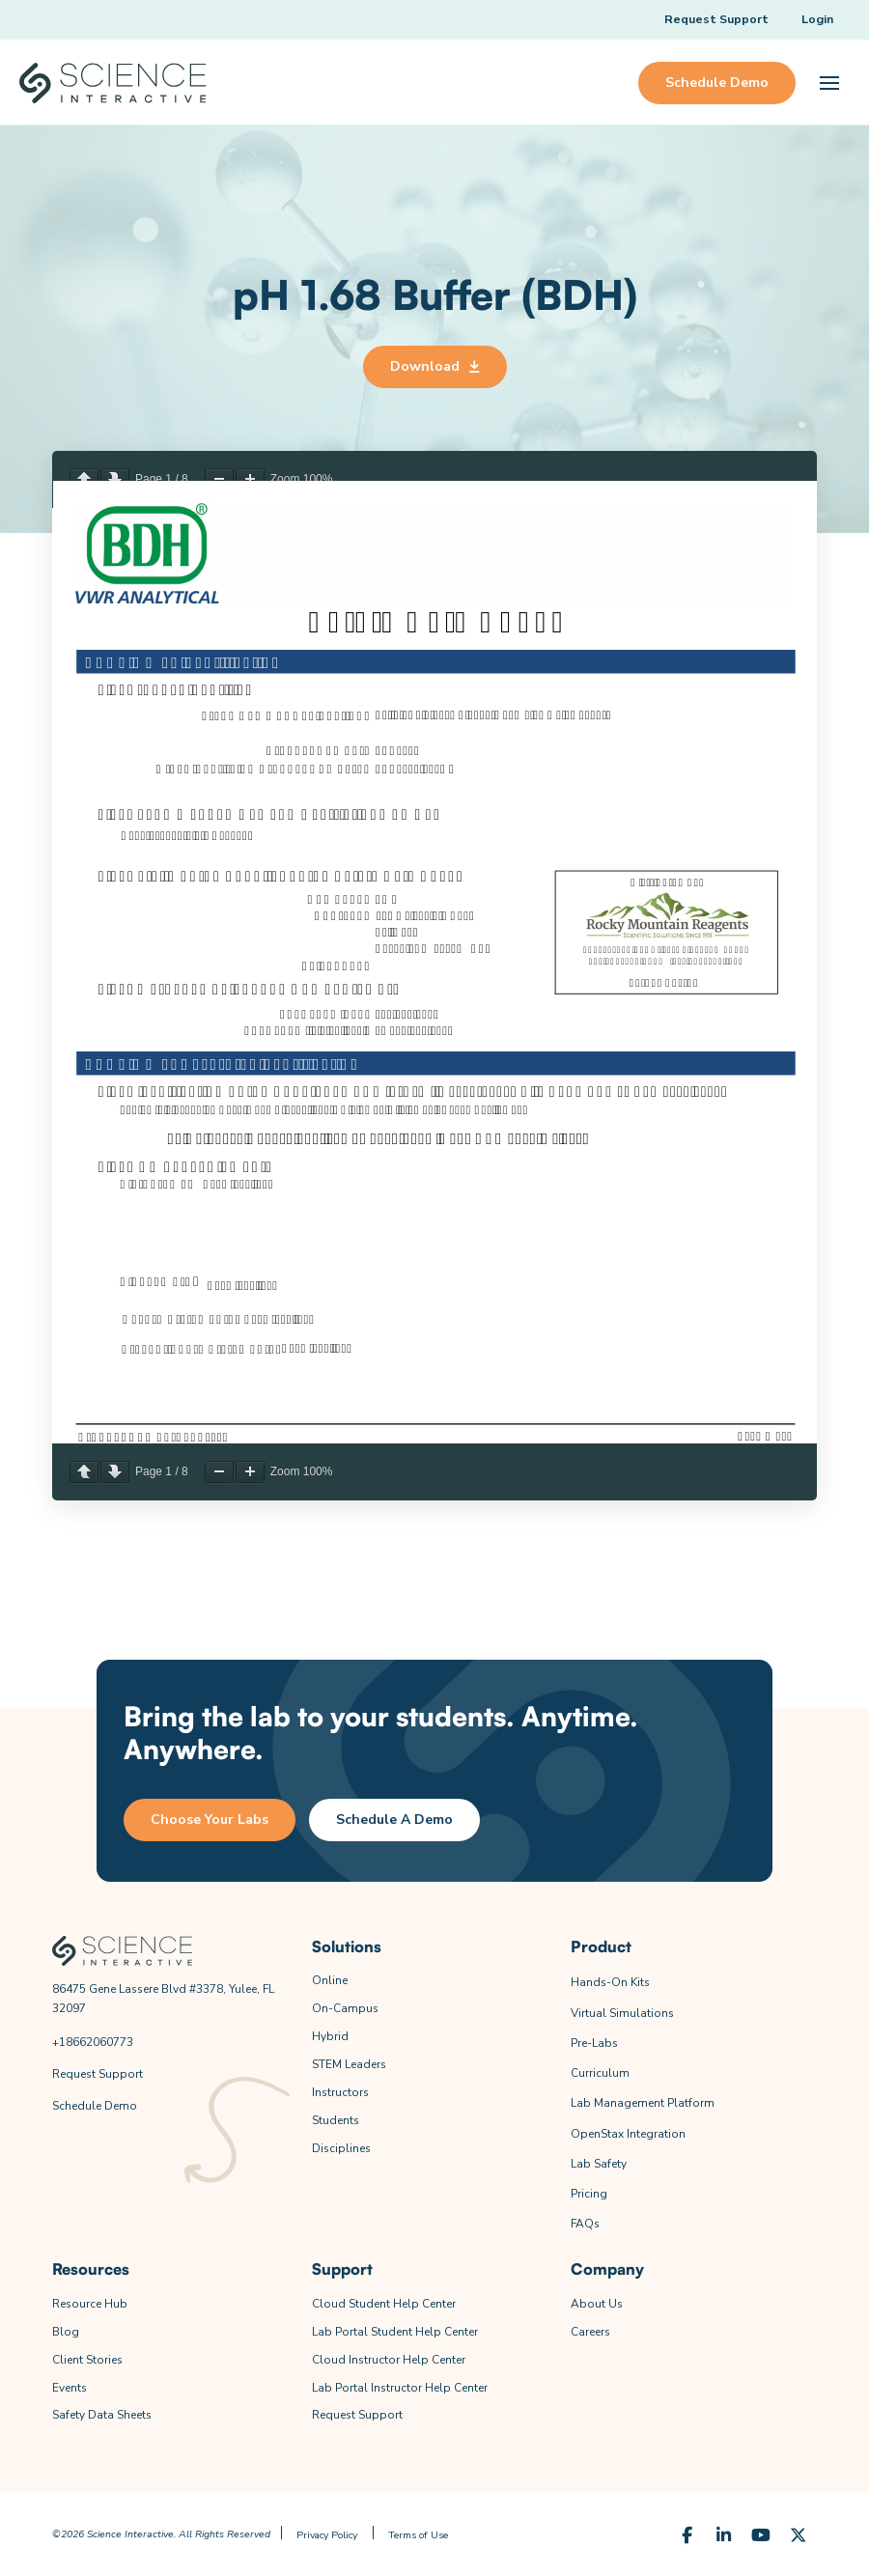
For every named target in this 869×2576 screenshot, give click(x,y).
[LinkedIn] (724, 2536)
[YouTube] (761, 2536)
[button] (829, 83)
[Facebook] (687, 2536)
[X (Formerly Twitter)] (799, 2536)
